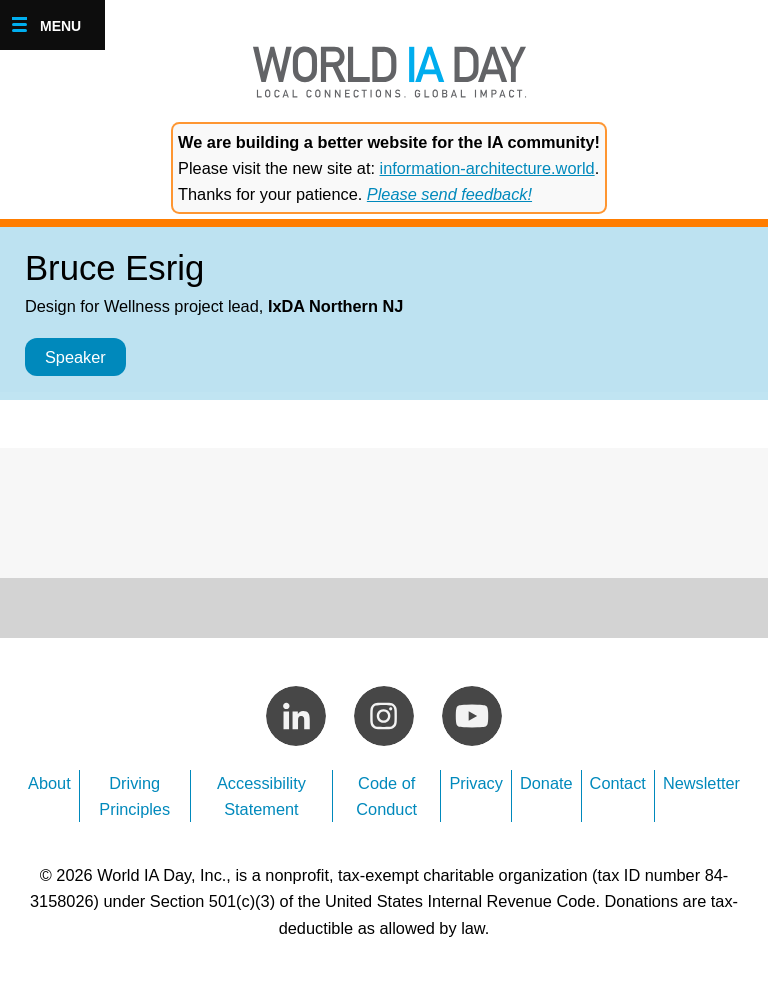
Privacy (476, 783)
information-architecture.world (487, 168)
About (49, 783)
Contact (618, 783)
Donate (546, 783)
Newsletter (701, 783)
